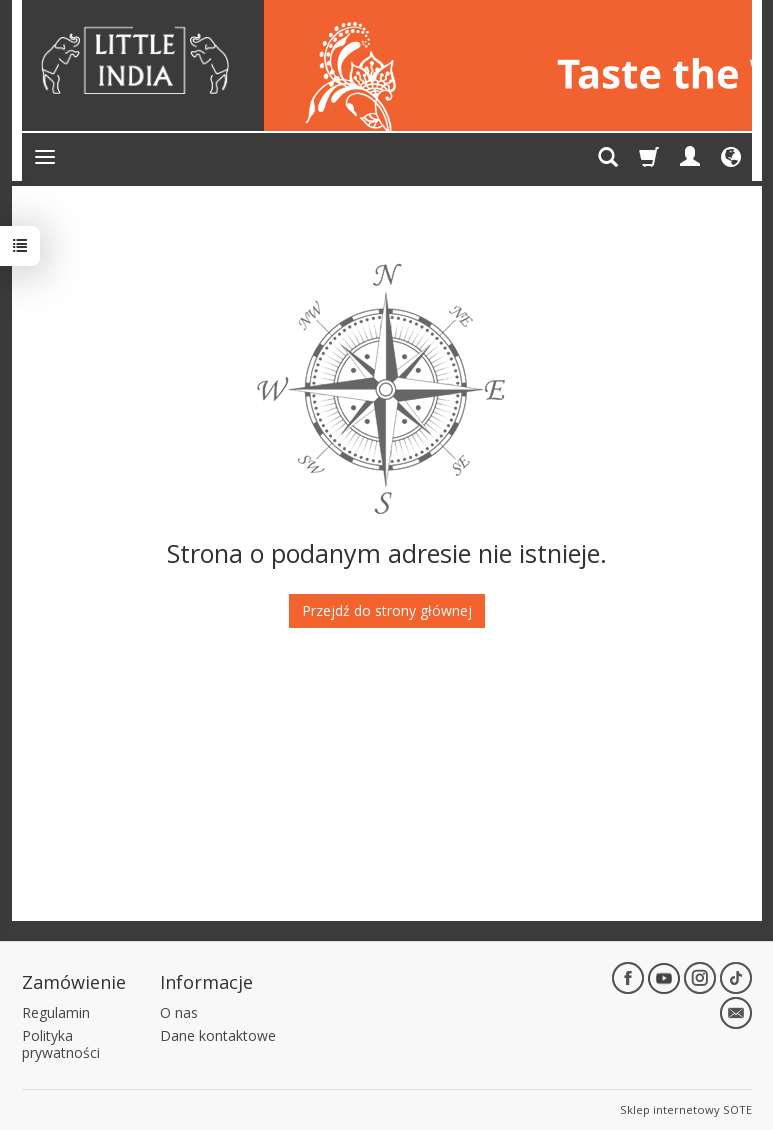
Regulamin (56, 1012)
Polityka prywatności (61, 1044)
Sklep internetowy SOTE (686, 1109)
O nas (179, 1012)
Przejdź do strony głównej (387, 610)
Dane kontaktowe (218, 1035)
